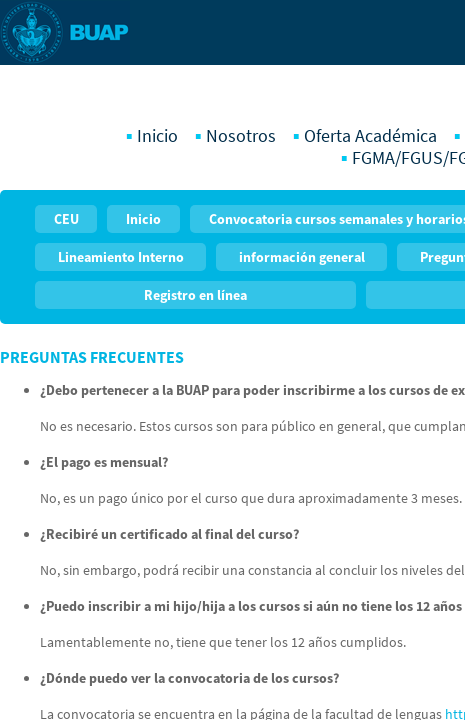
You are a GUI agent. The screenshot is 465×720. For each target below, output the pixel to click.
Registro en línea (195, 295)
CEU (66, 219)
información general (302, 257)
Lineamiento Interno (121, 257)
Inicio (157, 136)
